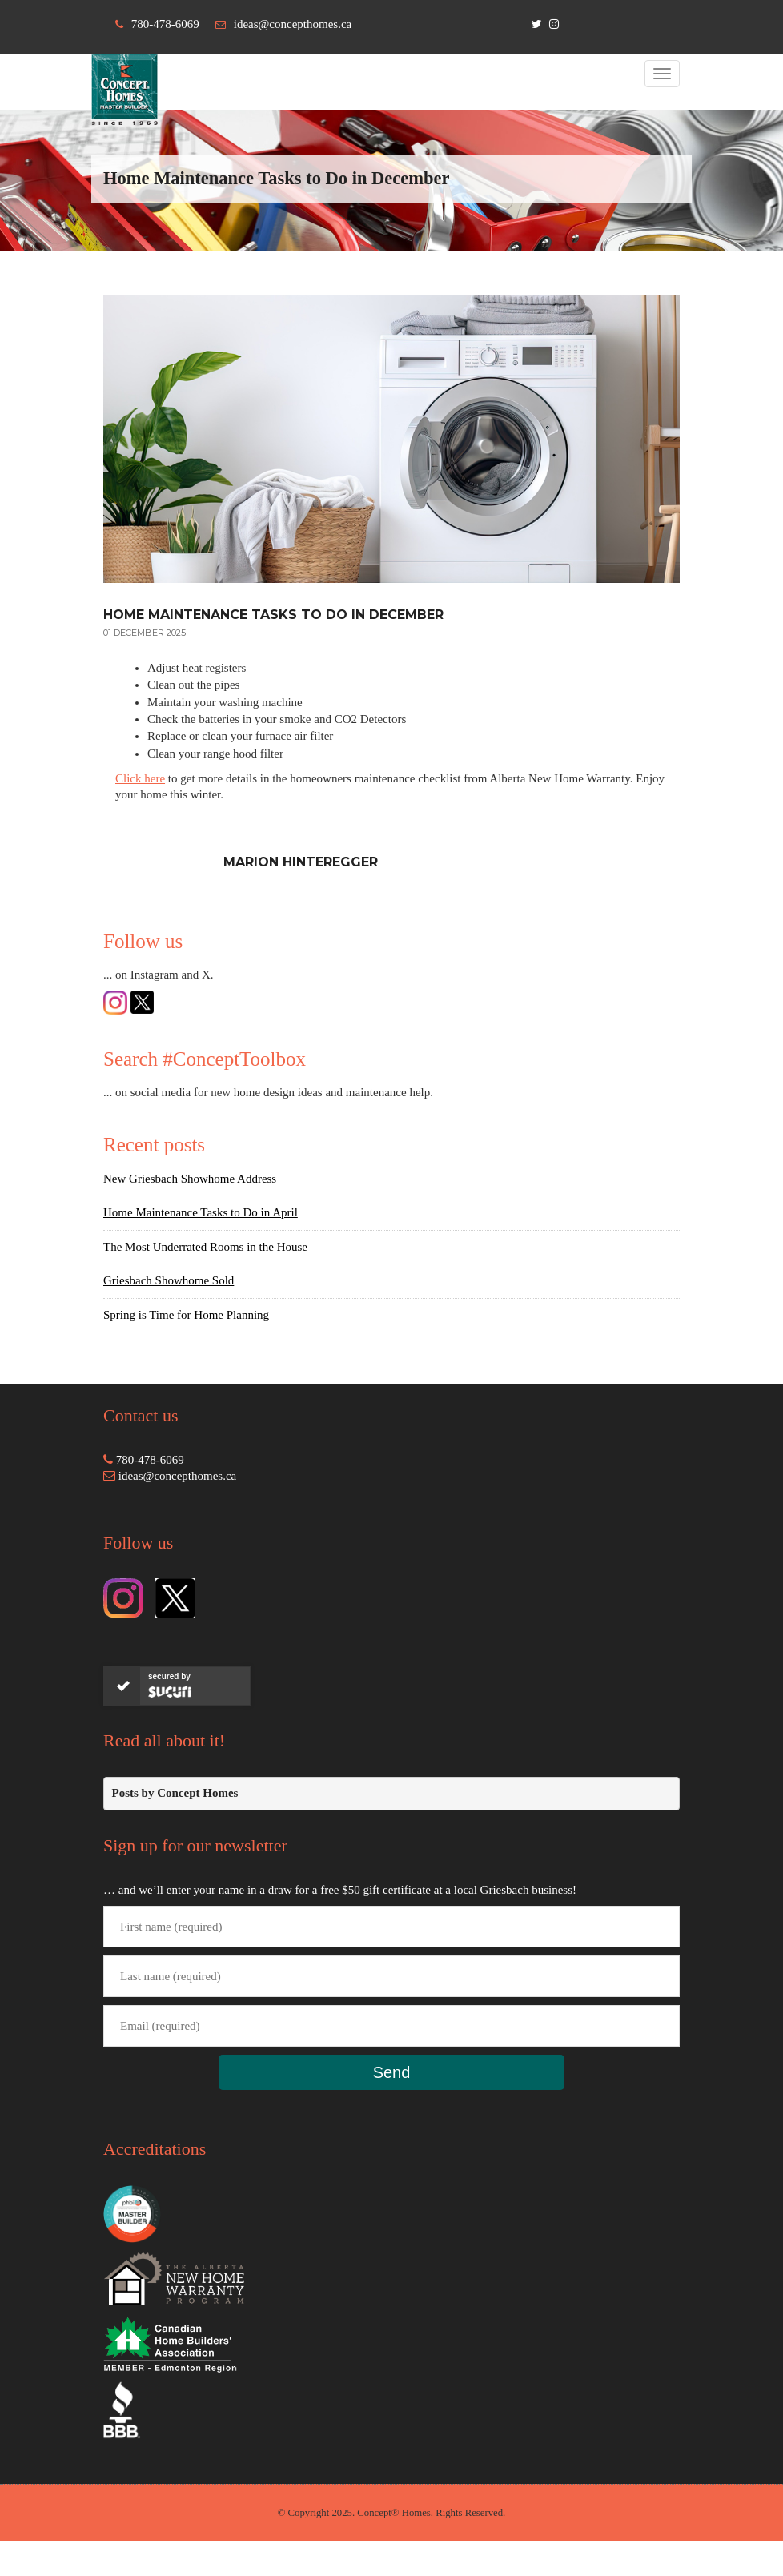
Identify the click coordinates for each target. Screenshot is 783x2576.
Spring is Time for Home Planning (186, 1314)
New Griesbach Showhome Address (189, 1178)
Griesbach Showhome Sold (168, 1280)
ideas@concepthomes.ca (293, 24)
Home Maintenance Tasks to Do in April (200, 1212)
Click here (140, 778)
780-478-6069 (165, 24)
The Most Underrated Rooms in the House (205, 1246)
